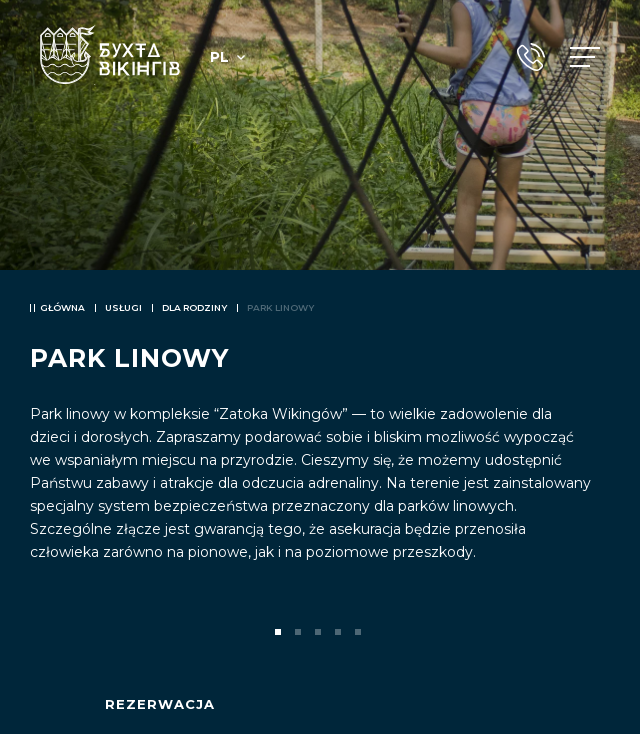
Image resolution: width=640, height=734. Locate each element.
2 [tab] (300, 634)
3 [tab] (320, 634)
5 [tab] (360, 634)
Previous (48, 632)
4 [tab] (340, 634)
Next (592, 632)
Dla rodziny (194, 307)
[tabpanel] (320, 367)
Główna (62, 307)
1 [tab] (280, 634)
